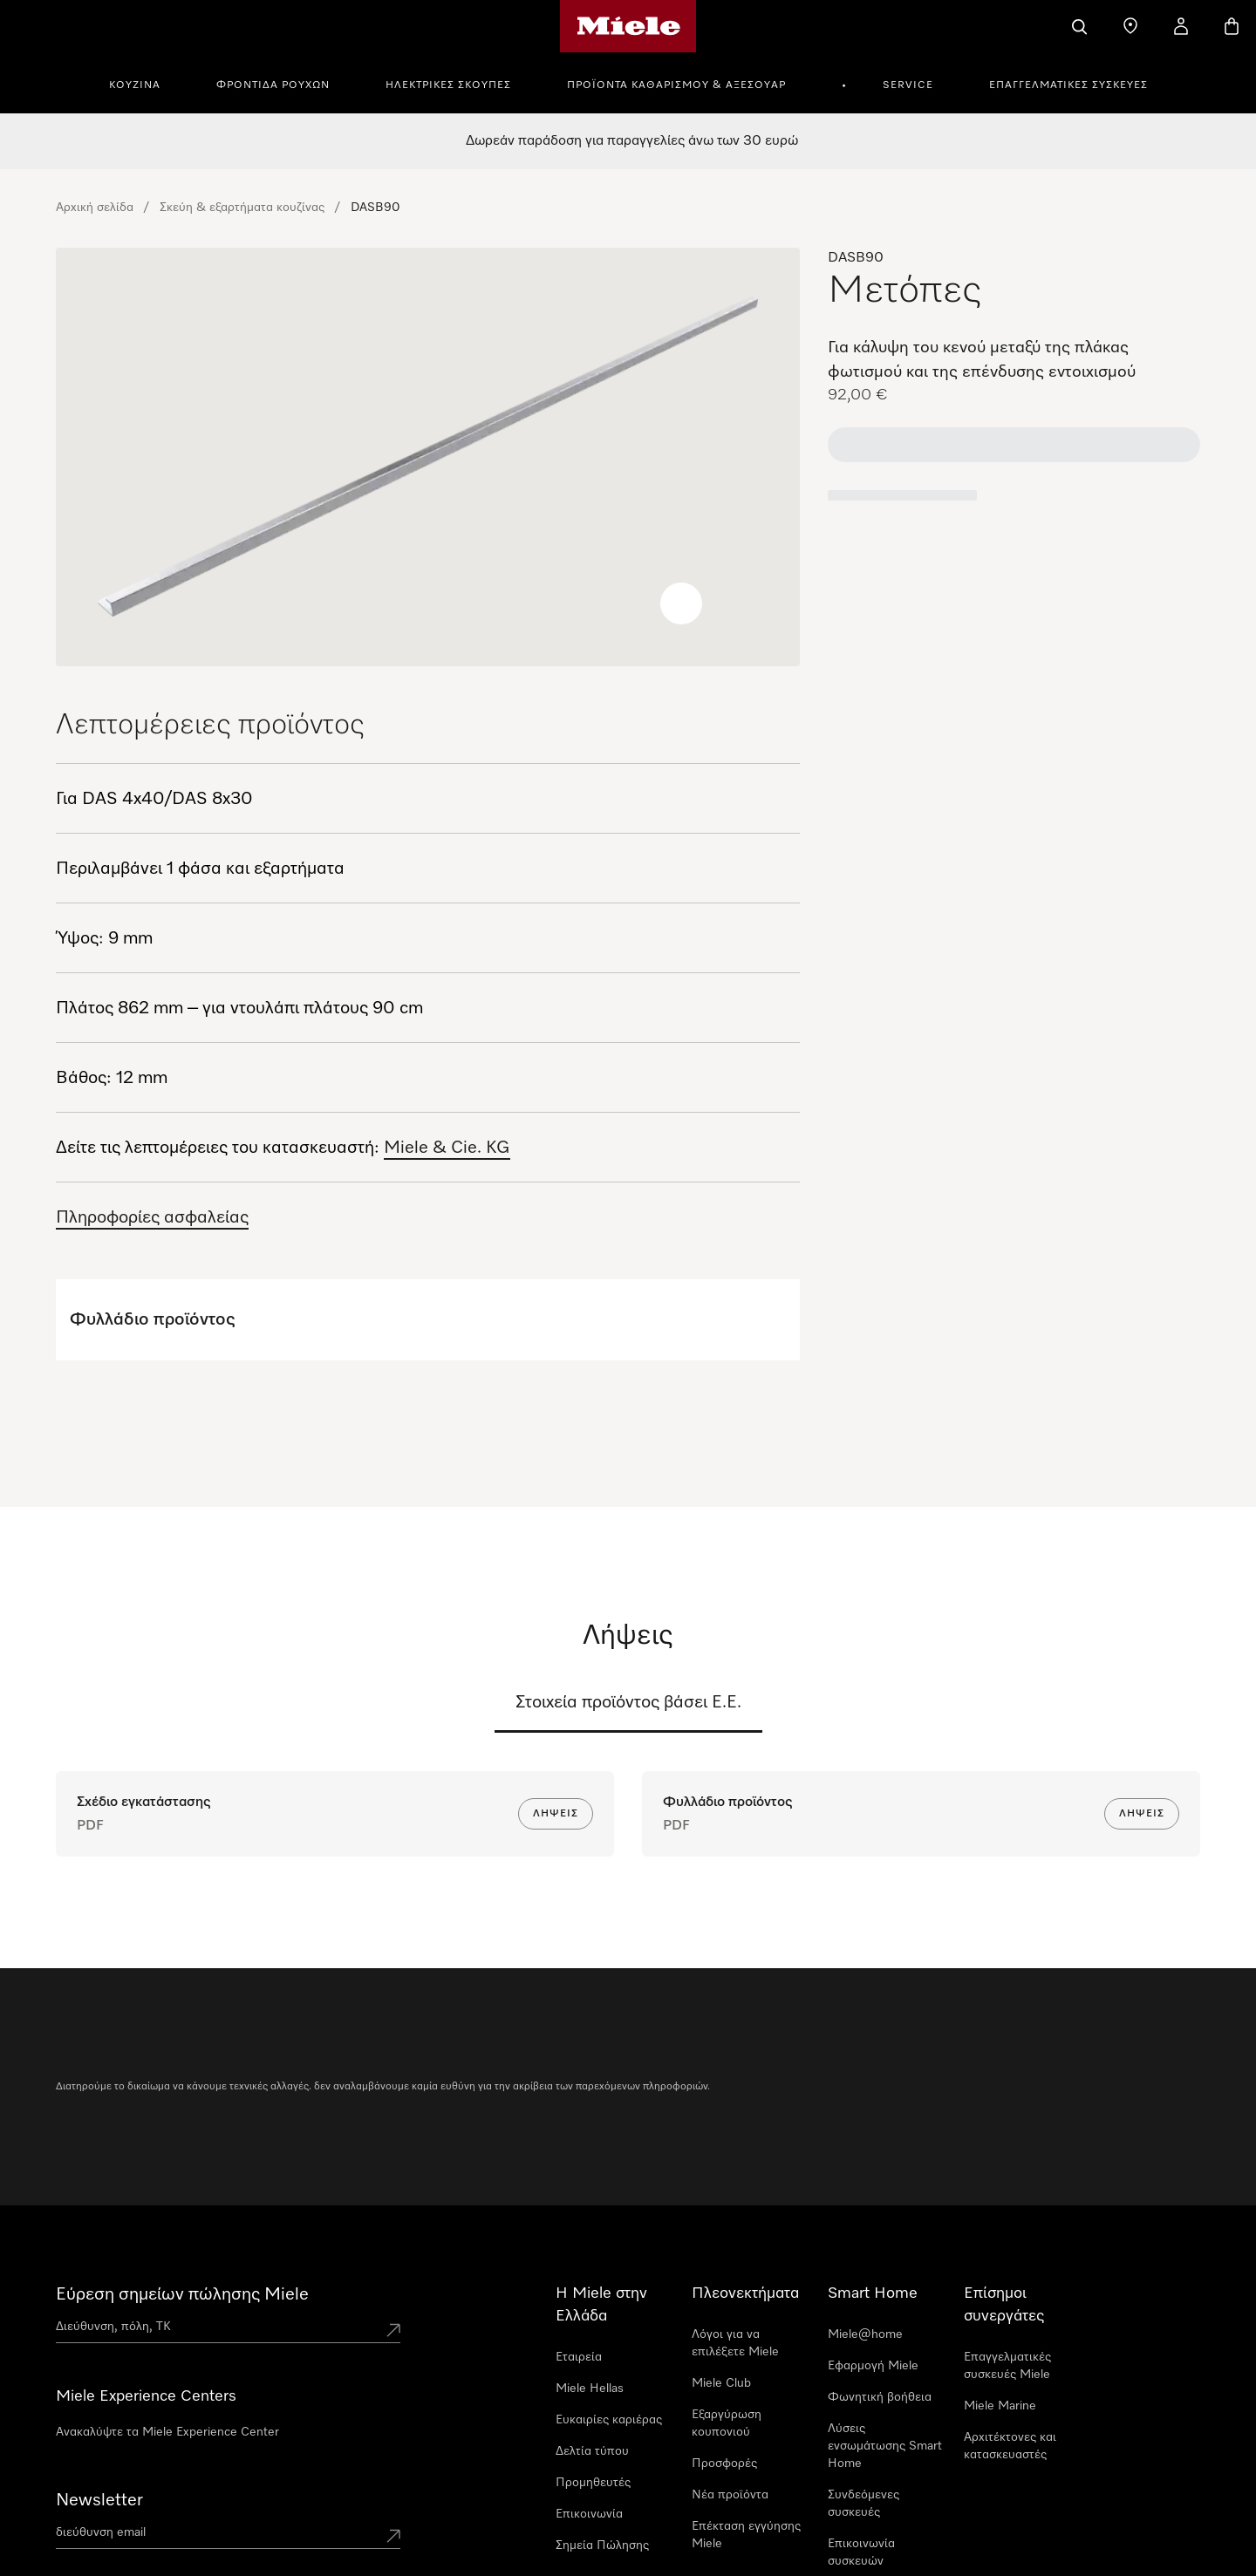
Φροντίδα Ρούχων (273, 85)
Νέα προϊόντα (730, 2495)
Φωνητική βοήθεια (880, 2397)
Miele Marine (1000, 2406)
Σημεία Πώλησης (602, 2545)
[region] (428, 457)
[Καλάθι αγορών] (1231, 26)
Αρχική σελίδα (94, 207)
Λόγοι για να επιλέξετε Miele (735, 2343)
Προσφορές (724, 2463)
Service (908, 85)
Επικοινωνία (589, 2514)
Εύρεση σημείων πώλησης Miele (182, 2294)
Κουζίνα (134, 85)
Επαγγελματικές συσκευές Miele (1007, 2366)
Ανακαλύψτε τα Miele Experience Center (167, 2432)
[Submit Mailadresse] (393, 2536)
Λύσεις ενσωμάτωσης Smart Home (885, 2446)
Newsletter (99, 2500)
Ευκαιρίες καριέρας (609, 2420)
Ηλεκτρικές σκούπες (448, 85)
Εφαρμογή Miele (873, 2366)
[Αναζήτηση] (1079, 26)
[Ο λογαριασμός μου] (1181, 26)
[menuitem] (144, 82)
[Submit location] (393, 2330)
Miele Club (721, 2383)
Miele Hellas (590, 2388)
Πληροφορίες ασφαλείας (152, 1217)
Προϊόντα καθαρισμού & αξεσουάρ (676, 85)
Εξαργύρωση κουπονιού (726, 2423)
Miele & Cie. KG (447, 1147)
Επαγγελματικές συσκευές (1068, 85)
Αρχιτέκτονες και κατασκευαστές (1010, 2446)
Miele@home (865, 2334)
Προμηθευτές (593, 2483)
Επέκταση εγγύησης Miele (746, 2535)
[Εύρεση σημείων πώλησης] (1130, 26)
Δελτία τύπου (592, 2451)
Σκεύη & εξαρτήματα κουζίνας (242, 207)
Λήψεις (555, 1814)
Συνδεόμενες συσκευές (863, 2503)
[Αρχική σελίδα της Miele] (628, 26)
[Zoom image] (681, 603)
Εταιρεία (579, 2357)
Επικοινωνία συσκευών (861, 2552)
